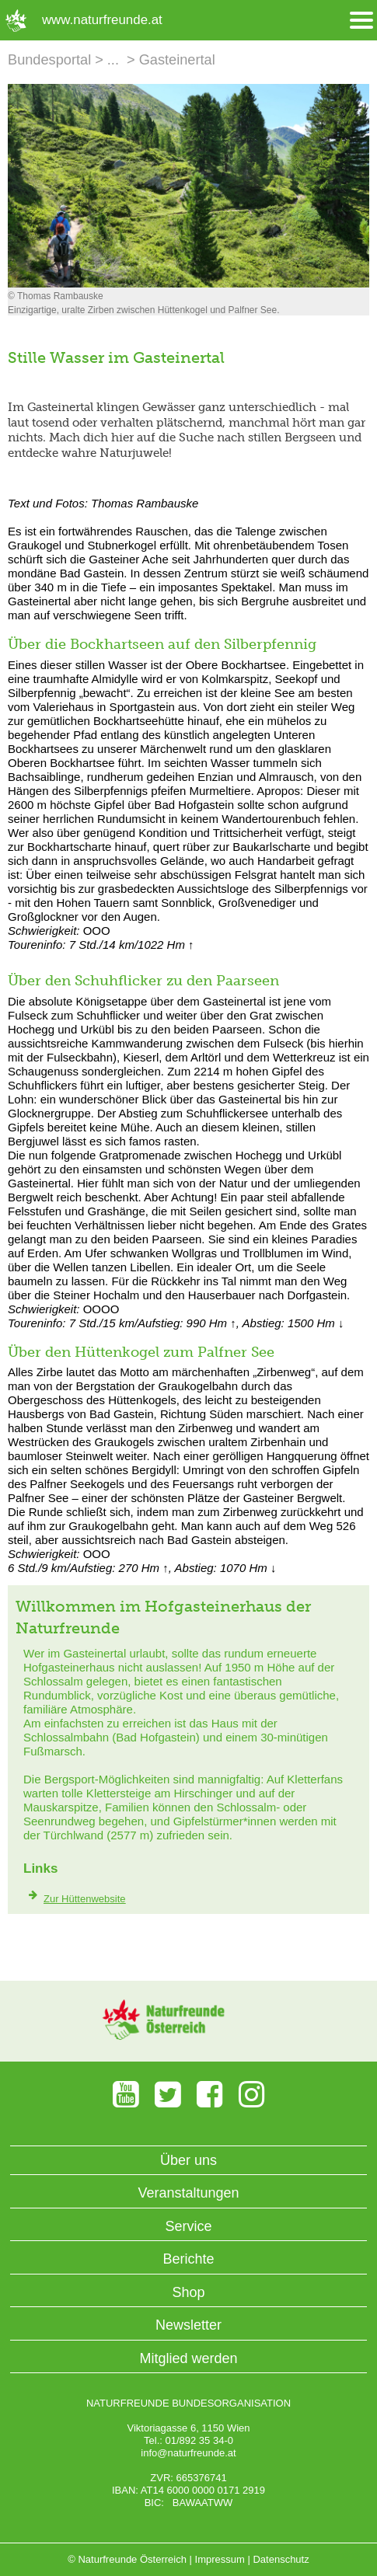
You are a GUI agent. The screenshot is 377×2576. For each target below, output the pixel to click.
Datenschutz (281, 2559)
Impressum (220, 2559)
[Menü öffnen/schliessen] (361, 21)
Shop (188, 2292)
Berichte (188, 2259)
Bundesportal (49, 60)
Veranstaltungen (188, 2193)
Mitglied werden (188, 2358)
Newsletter (188, 2325)
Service (188, 2226)
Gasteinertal (177, 60)
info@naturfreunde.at (188, 2453)
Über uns (188, 2160)
